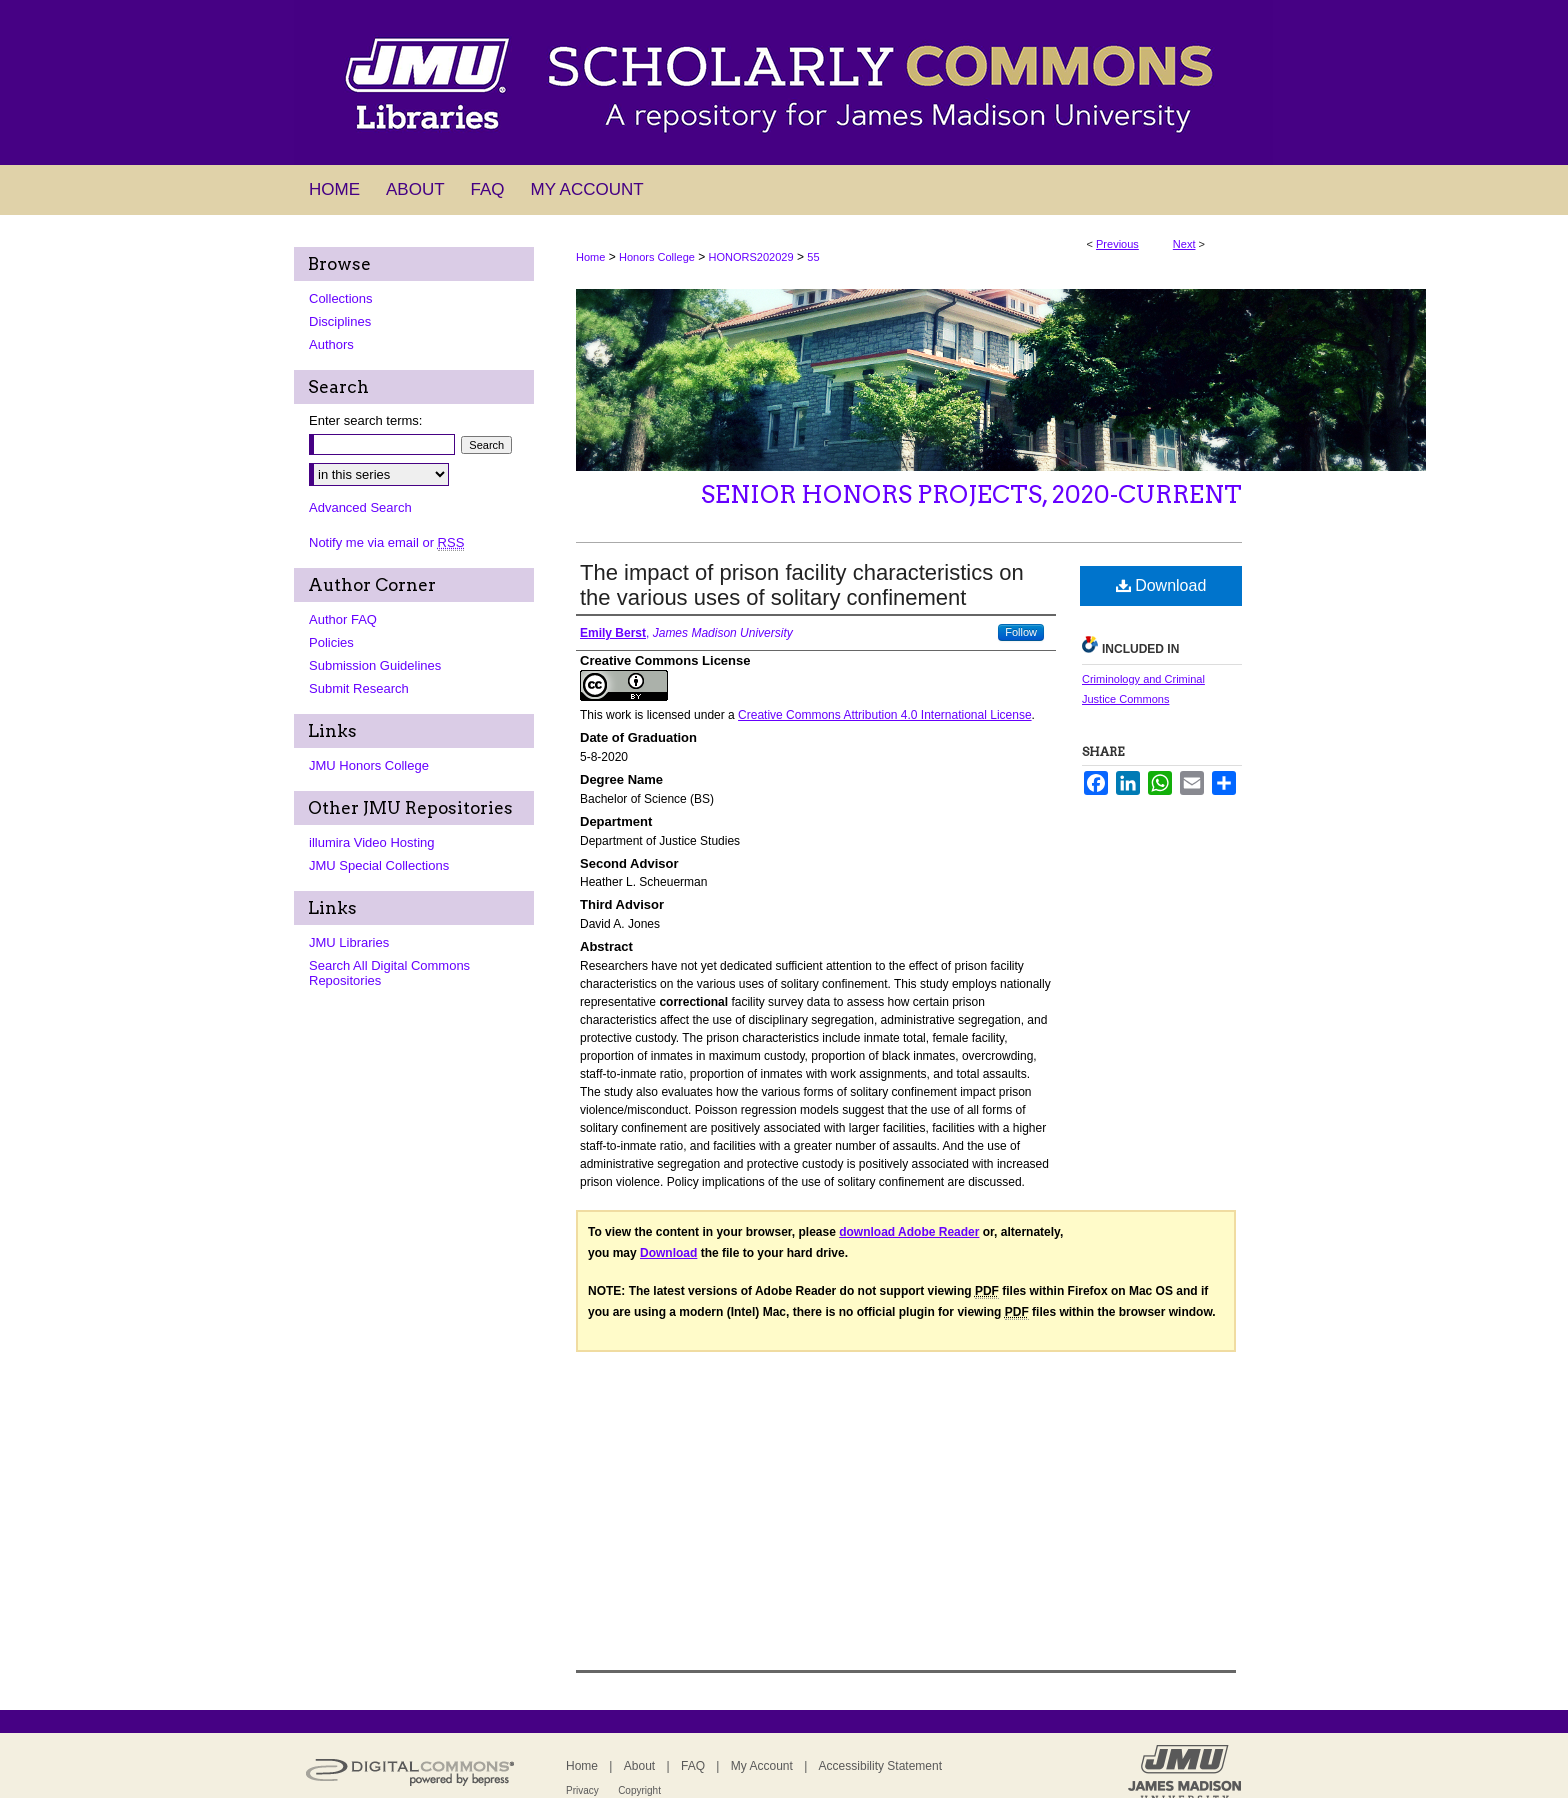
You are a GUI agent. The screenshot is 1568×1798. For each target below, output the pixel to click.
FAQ (693, 1766)
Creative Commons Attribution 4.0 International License (885, 715)
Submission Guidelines (375, 665)
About (639, 1766)
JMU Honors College (369, 765)
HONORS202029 (751, 257)
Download (1161, 585)
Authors (331, 344)
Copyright (639, 1790)
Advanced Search (360, 507)
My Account (762, 1766)
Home (590, 257)
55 (813, 257)
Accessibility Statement (880, 1766)
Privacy (582, 1790)
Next (1184, 244)
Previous (1117, 244)
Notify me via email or (386, 542)
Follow (1021, 632)
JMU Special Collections (379, 865)
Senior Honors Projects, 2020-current (971, 494)
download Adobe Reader (909, 1232)
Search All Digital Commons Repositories (389, 973)
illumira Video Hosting (372, 842)
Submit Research (359, 688)
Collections (341, 298)
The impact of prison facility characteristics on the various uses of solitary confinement (802, 585)
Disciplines (340, 321)
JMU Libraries (349, 942)
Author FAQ (343, 619)
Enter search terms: (365, 420)
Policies (331, 642)
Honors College (657, 257)
